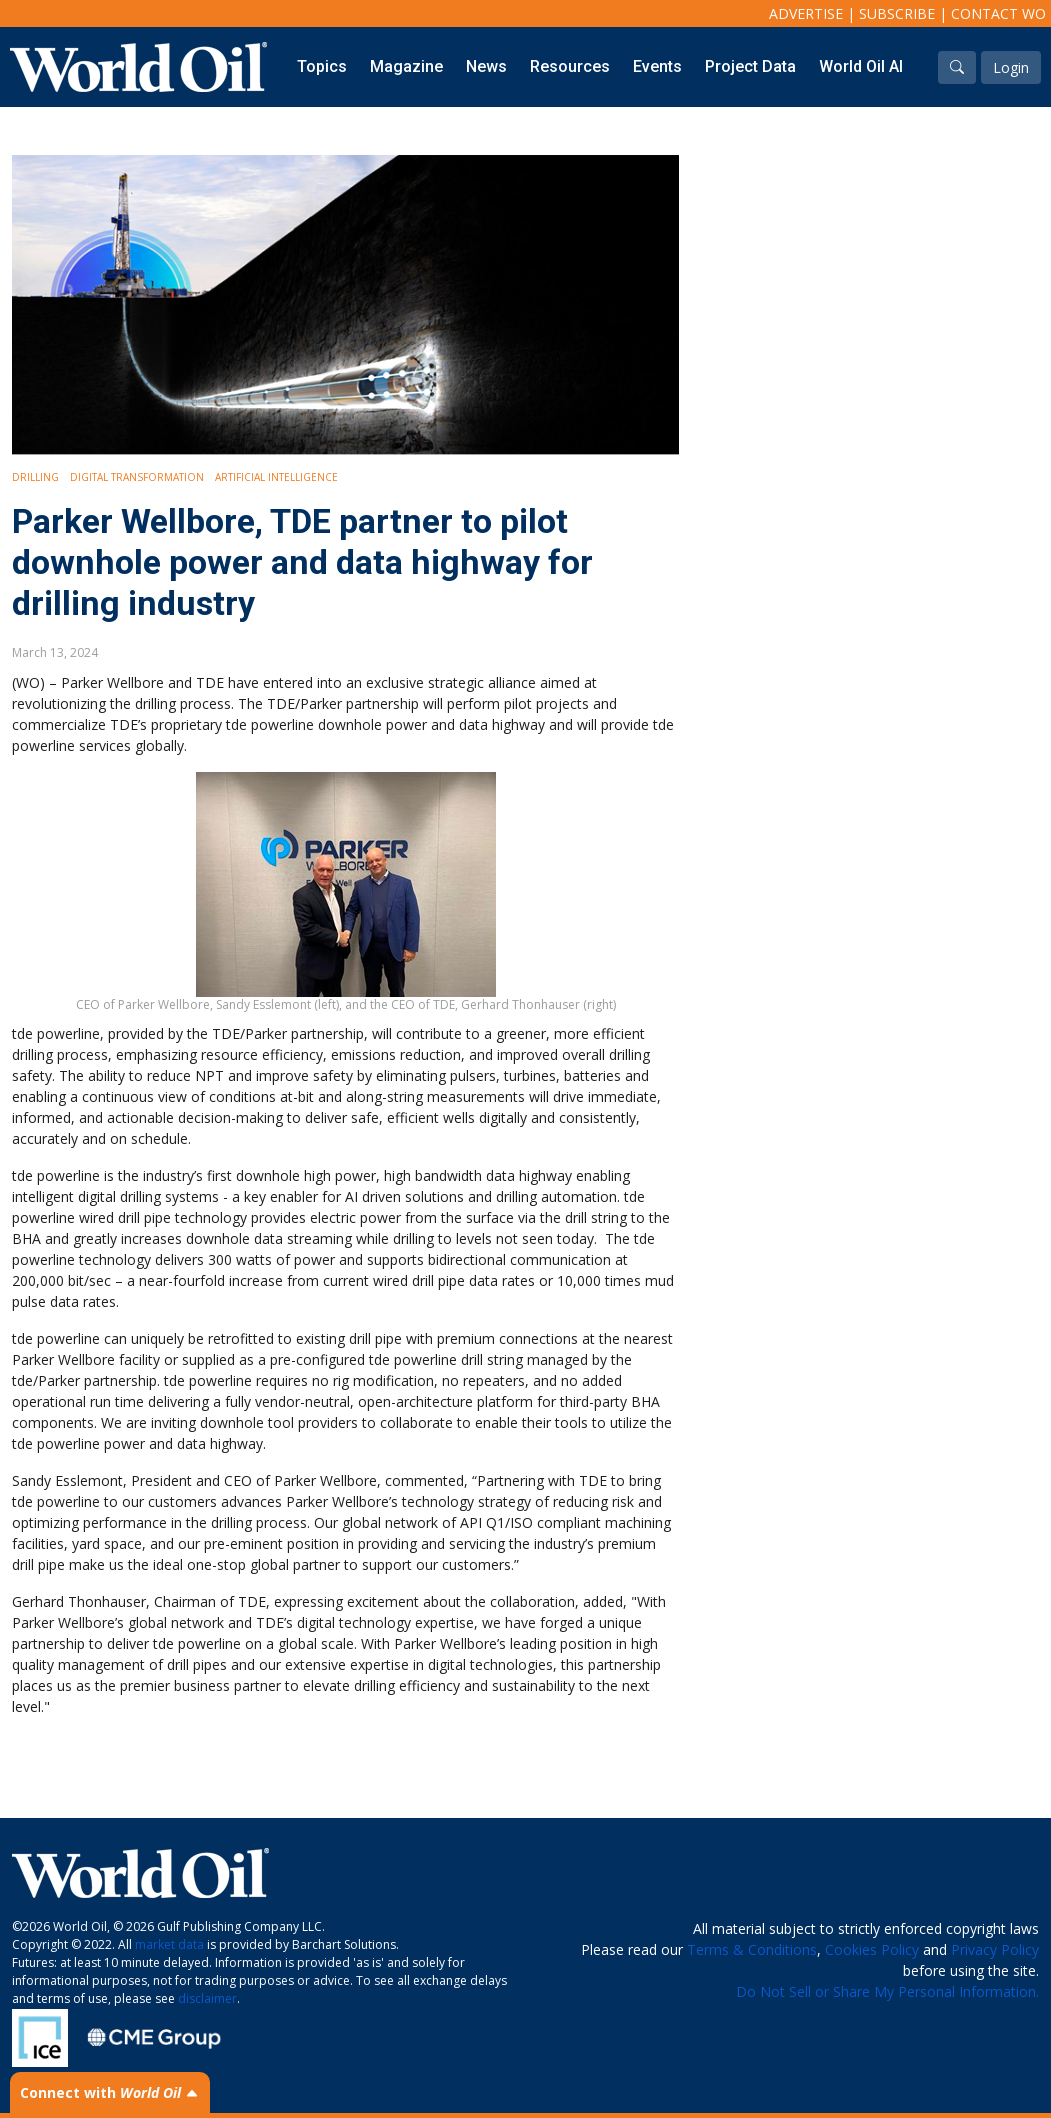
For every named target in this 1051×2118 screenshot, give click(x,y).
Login (1011, 67)
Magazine (406, 66)
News (486, 66)
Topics (322, 66)
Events (657, 66)
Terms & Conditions (752, 1949)
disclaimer (207, 1998)
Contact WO (998, 13)
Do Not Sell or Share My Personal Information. (887, 1991)
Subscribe (897, 13)
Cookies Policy (872, 1949)
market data (169, 1944)
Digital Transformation (137, 477)
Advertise (806, 13)
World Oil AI (861, 66)
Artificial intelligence (276, 477)
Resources (570, 66)
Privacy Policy (995, 1949)
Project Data (750, 66)
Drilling (35, 477)
